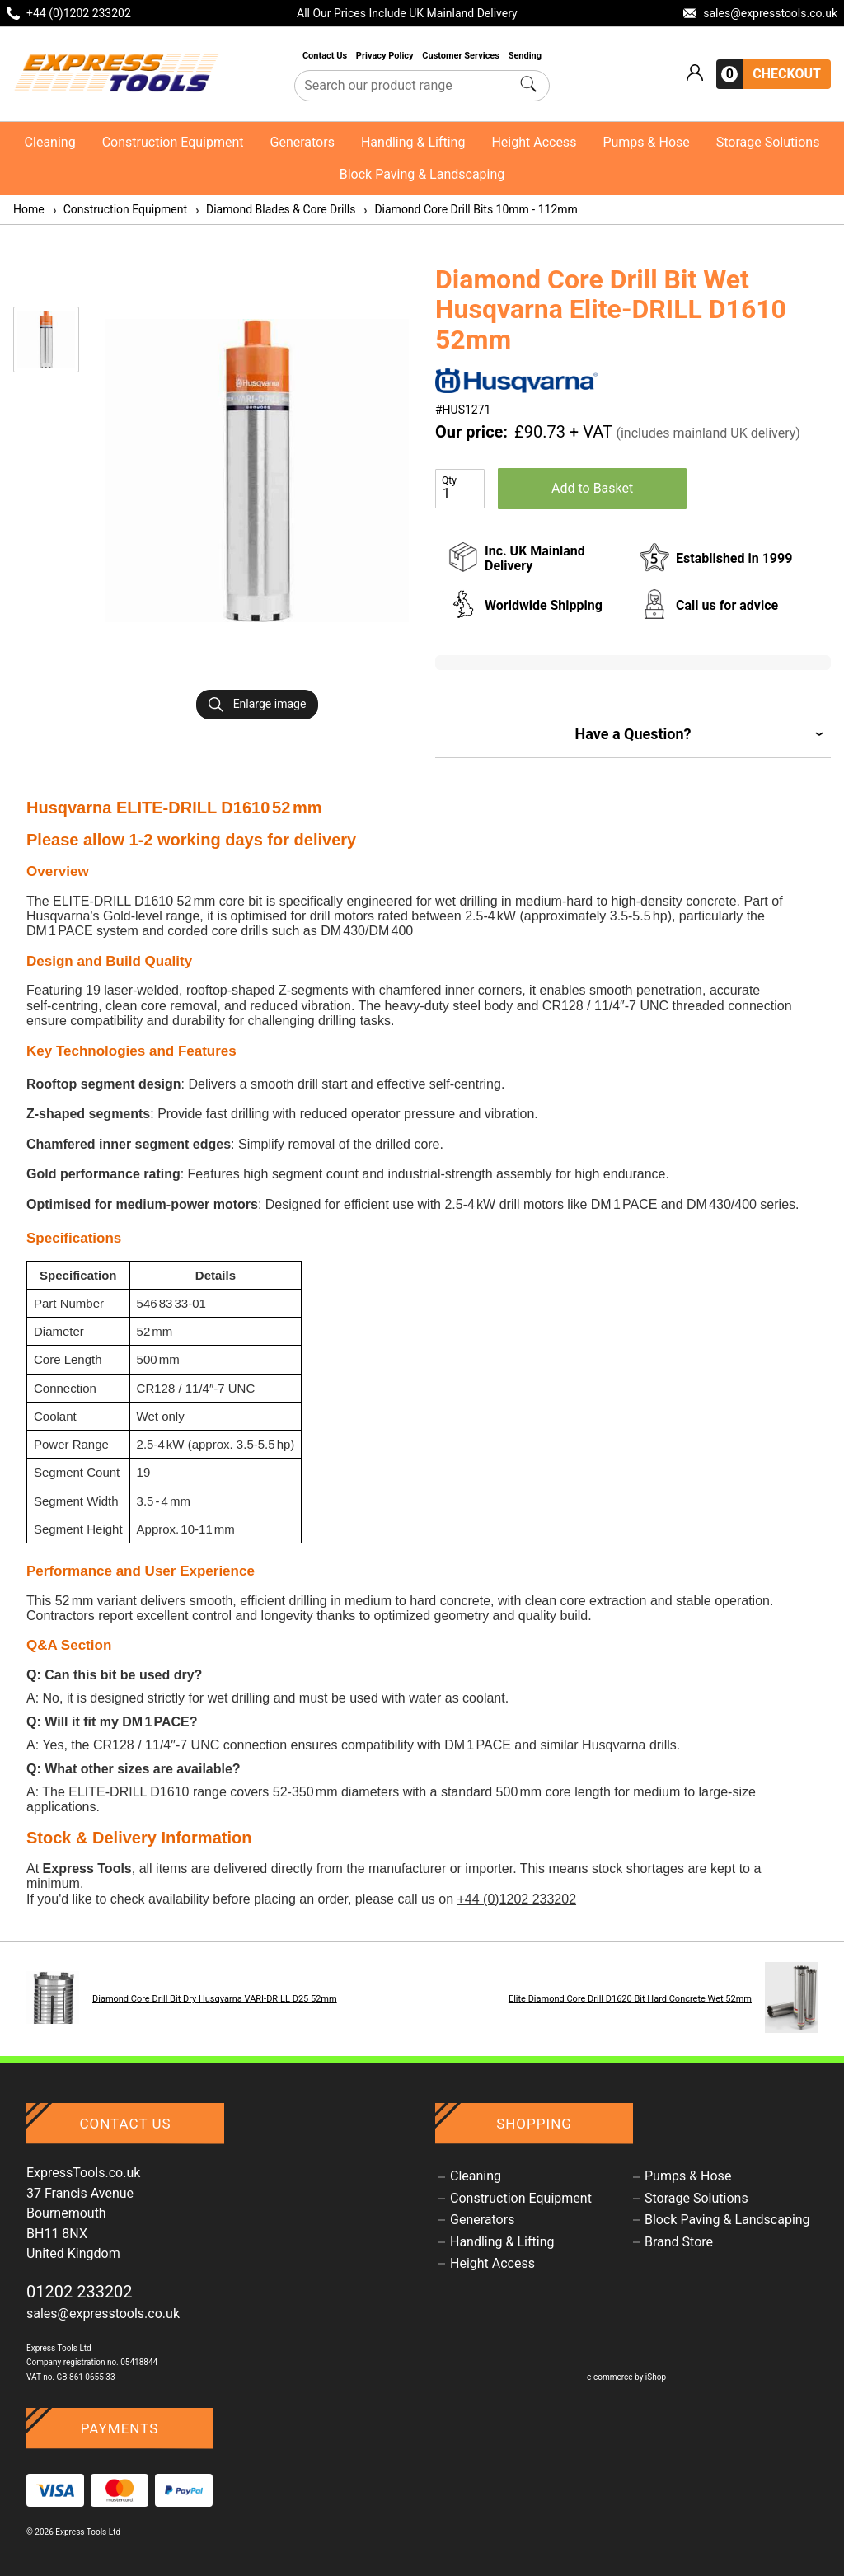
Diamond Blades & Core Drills (274, 209)
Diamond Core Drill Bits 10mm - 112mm (469, 209)
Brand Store (679, 2242)
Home (29, 209)
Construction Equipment (173, 142)
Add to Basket (592, 488)
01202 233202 (79, 2292)
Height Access (533, 142)
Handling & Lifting (413, 142)
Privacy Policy (385, 55)
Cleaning (50, 142)
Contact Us (325, 55)
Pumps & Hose (646, 142)
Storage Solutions (768, 142)
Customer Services (461, 55)
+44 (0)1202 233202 (516, 1899)
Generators (302, 142)
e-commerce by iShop (626, 2377)
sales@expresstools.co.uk (103, 2313)
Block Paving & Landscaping (422, 174)
